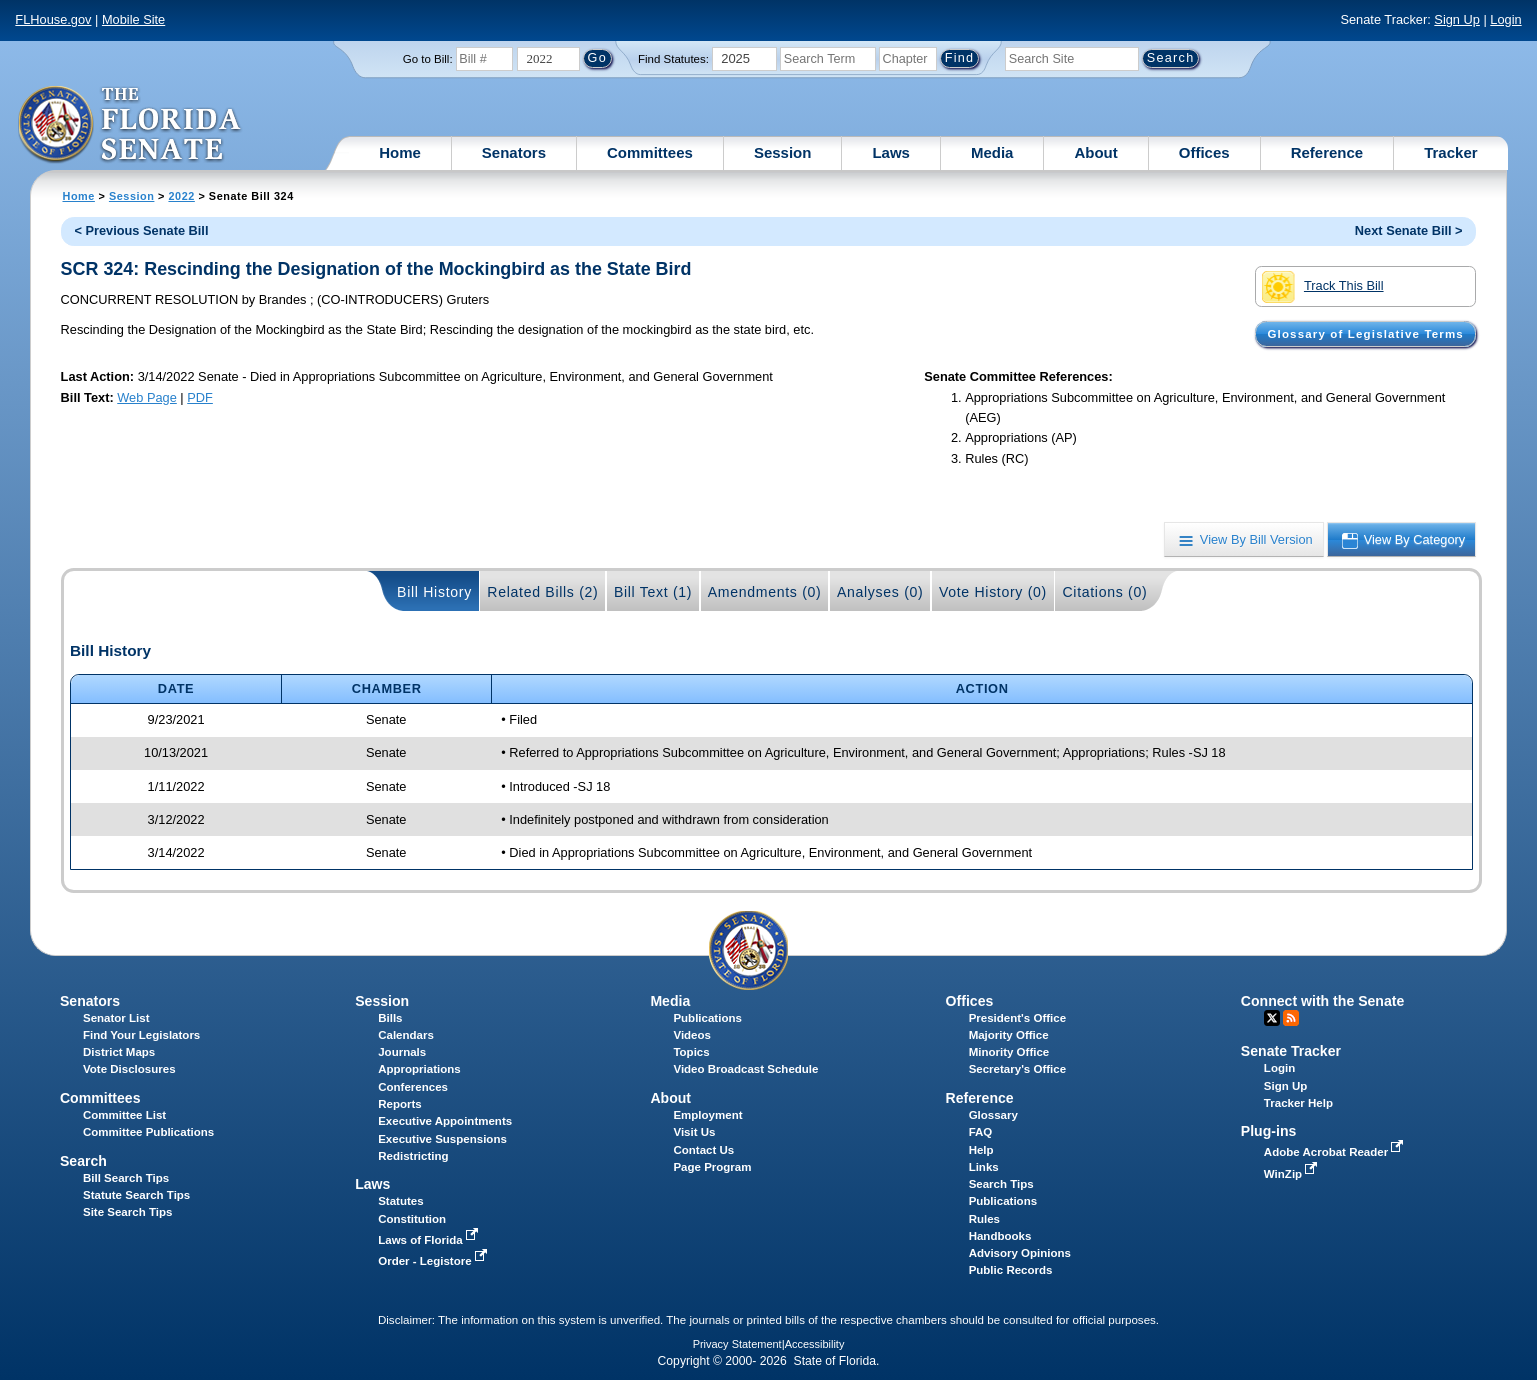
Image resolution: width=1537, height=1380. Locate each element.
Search (83, 1161)
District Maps (119, 1052)
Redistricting (413, 1156)
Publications (707, 1018)
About (1095, 152)
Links (984, 1167)
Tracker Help (1298, 1103)
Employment (707, 1115)
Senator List (116, 1018)
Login (1505, 19)
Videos (692, 1035)
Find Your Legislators (141, 1035)
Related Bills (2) (542, 592)
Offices (1204, 152)
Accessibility (815, 1344)
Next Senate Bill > (1409, 230)
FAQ (981, 1132)
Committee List (124, 1115)
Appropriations (419, 1069)
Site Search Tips (127, 1212)
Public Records (1011, 1270)
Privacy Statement (737, 1344)
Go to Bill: (428, 59)
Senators (514, 152)
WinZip (1292, 1174)
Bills (390, 1018)
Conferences (413, 1087)
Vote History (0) (993, 592)
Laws (891, 152)
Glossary (993, 1115)
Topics (691, 1052)
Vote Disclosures (129, 1069)
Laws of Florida (430, 1240)
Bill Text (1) (653, 592)
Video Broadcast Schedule (745, 1069)
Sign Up (1457, 19)
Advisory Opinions (1020, 1253)
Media (992, 152)
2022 (181, 196)
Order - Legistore (434, 1261)
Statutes (400, 1201)
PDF (200, 397)
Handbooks (1000, 1236)
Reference (1327, 152)
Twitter (1272, 1018)
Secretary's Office (1017, 1069)
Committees (650, 152)
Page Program (712, 1167)
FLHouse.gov (53, 19)
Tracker (1450, 152)
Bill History (434, 592)
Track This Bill (1322, 287)
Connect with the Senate (1322, 1001)
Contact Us (703, 1150)
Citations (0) (1104, 592)
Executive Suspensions (442, 1139)
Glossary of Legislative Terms (1365, 334)
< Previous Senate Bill (141, 230)
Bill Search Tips (126, 1178)
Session (783, 152)
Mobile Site (133, 19)
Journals (402, 1052)
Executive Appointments (445, 1121)
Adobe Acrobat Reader (1336, 1152)
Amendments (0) (765, 592)
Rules (984, 1219)
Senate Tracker (1291, 1051)
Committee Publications (148, 1132)
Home (400, 152)
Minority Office (1009, 1052)
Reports (400, 1104)
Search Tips (1001, 1184)
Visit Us (694, 1132)
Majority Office (1009, 1035)
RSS (1291, 1018)
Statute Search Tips (136, 1195)
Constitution (412, 1219)
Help (981, 1150)
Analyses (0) (880, 592)
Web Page (147, 397)
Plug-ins (1269, 1131)
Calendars (406, 1035)
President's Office (1017, 1018)
